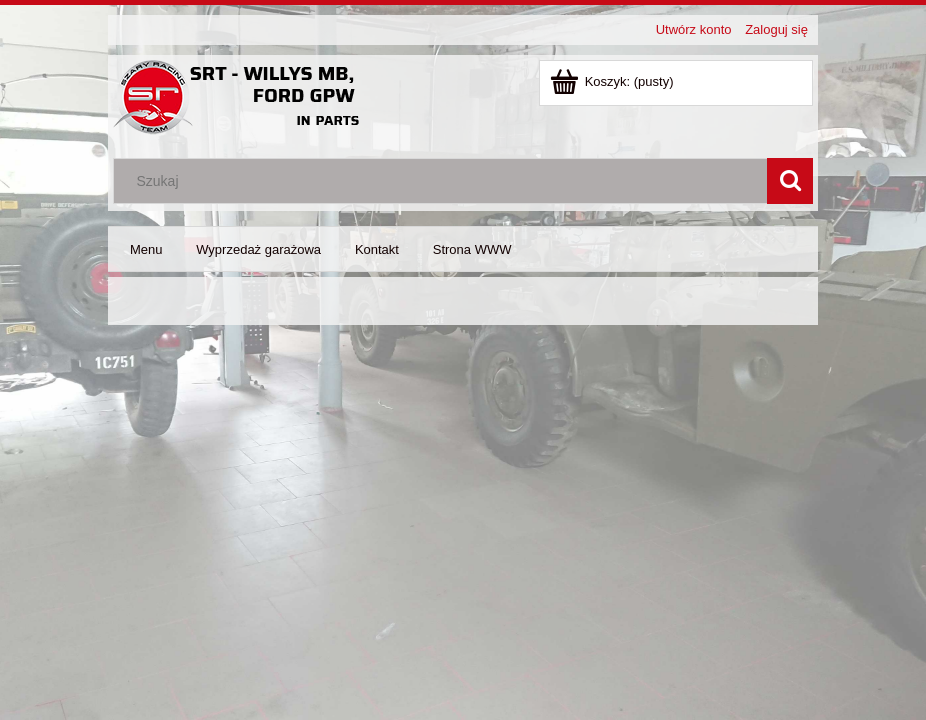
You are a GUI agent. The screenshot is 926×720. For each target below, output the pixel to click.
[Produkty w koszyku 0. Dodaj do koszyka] (613, 81)
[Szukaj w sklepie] (445, 181)
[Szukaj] (790, 181)
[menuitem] (146, 249)
